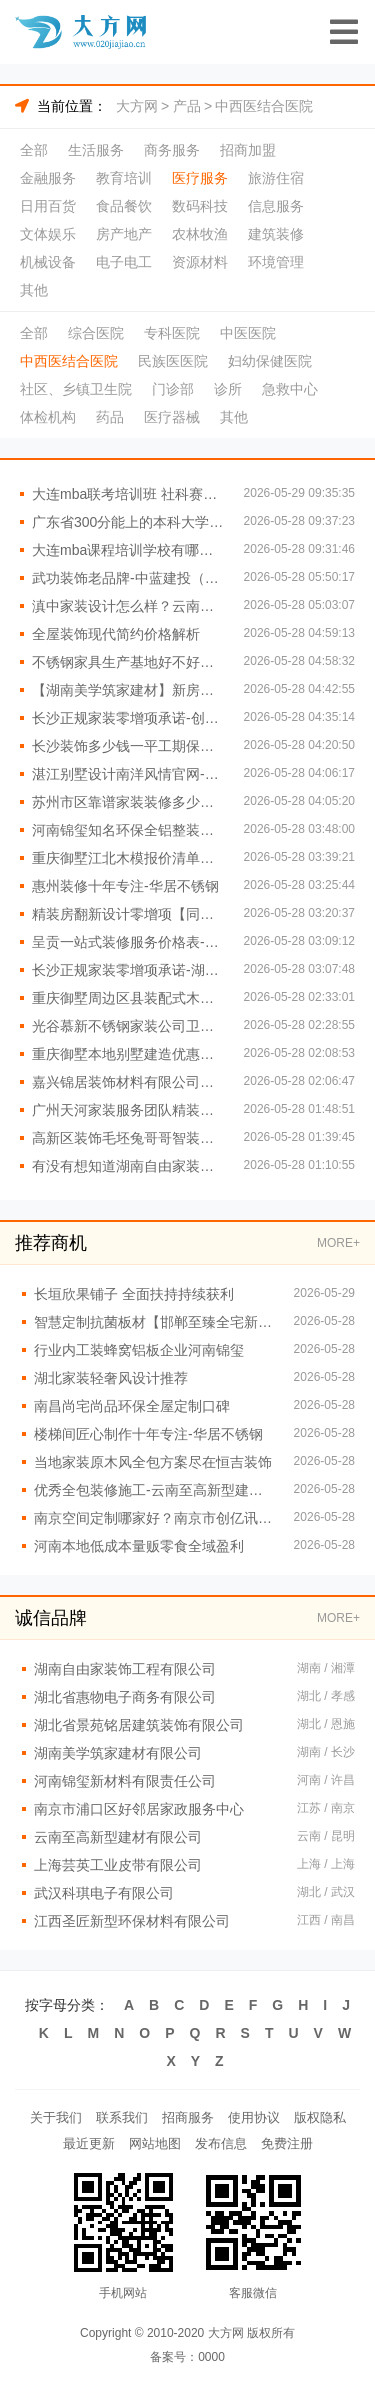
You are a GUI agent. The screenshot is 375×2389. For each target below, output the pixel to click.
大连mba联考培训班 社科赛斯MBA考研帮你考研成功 (128, 494)
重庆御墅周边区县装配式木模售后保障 (128, 998)
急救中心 (290, 389)
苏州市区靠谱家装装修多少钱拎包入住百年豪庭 (128, 802)
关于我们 (56, 2117)
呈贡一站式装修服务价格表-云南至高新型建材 (128, 942)
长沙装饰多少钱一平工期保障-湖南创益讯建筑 (128, 746)
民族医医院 (173, 361)
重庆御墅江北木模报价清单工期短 (128, 858)
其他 (34, 290)
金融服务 (48, 178)
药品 (110, 417)
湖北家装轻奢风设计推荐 (111, 1378)
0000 (211, 2357)
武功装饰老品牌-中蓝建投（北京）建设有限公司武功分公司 (128, 578)
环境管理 (276, 262)
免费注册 (287, 2143)
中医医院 (248, 333)
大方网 (137, 106)
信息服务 (276, 206)
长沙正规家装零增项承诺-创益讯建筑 (128, 718)
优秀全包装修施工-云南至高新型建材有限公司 (154, 1490)
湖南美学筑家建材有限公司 (118, 1753)
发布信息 (221, 2143)
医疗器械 (172, 417)
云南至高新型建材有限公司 (118, 1837)
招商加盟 (248, 150)
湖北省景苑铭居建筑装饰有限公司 (139, 1725)
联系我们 (122, 2117)
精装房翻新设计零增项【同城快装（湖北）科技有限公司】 (128, 914)
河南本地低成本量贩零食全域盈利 (139, 1546)
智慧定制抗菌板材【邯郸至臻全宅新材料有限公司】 (154, 1322)
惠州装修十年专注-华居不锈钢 (125, 886)
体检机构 (48, 417)
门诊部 (173, 389)
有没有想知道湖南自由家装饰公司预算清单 (128, 1166)
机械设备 (48, 262)
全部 (34, 150)
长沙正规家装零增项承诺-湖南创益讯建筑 (128, 970)
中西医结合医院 (264, 106)
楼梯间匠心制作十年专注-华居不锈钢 (148, 1434)
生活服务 (96, 150)
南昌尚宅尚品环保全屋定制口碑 (132, 1406)
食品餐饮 (124, 206)
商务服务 (172, 150)
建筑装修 (276, 234)
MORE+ (338, 1243)
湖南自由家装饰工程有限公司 (125, 1669)
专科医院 (172, 333)
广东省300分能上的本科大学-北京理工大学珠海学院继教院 (128, 522)
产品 (187, 106)
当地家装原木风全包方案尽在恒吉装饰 (153, 1462)
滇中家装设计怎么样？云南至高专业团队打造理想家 (128, 606)
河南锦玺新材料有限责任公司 (125, 1781)
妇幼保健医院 (270, 361)
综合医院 (96, 333)
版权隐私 (320, 2117)
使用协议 (254, 2117)
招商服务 (188, 2117)
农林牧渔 (200, 234)
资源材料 (200, 262)
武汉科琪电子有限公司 (104, 1893)
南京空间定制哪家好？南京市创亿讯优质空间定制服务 (154, 1518)
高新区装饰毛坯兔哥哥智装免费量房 (128, 1138)
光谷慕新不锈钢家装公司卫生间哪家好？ (128, 1026)
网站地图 (155, 2143)
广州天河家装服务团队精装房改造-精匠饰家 (128, 1110)
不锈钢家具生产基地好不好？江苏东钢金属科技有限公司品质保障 (128, 662)
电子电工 (124, 262)
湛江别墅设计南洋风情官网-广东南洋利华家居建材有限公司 (128, 774)
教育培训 (124, 178)
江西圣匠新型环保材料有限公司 (132, 1921)
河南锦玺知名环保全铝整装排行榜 (128, 830)
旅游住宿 (276, 178)
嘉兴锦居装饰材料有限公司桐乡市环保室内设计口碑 (128, 1082)
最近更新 (89, 2143)
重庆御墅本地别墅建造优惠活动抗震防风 (128, 1054)
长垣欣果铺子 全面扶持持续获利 (134, 1294)
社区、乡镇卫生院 (76, 389)
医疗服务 (200, 178)
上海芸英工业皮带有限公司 (118, 1865)
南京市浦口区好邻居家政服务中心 (139, 1809)
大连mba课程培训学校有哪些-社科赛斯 (128, 550)
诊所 (228, 389)
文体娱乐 (48, 234)
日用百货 (48, 206)
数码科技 (200, 206)
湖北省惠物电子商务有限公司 (125, 1697)
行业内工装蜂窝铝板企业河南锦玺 (139, 1350)
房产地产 (124, 234)
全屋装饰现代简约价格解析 (116, 634)
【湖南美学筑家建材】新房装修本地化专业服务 (128, 690)
